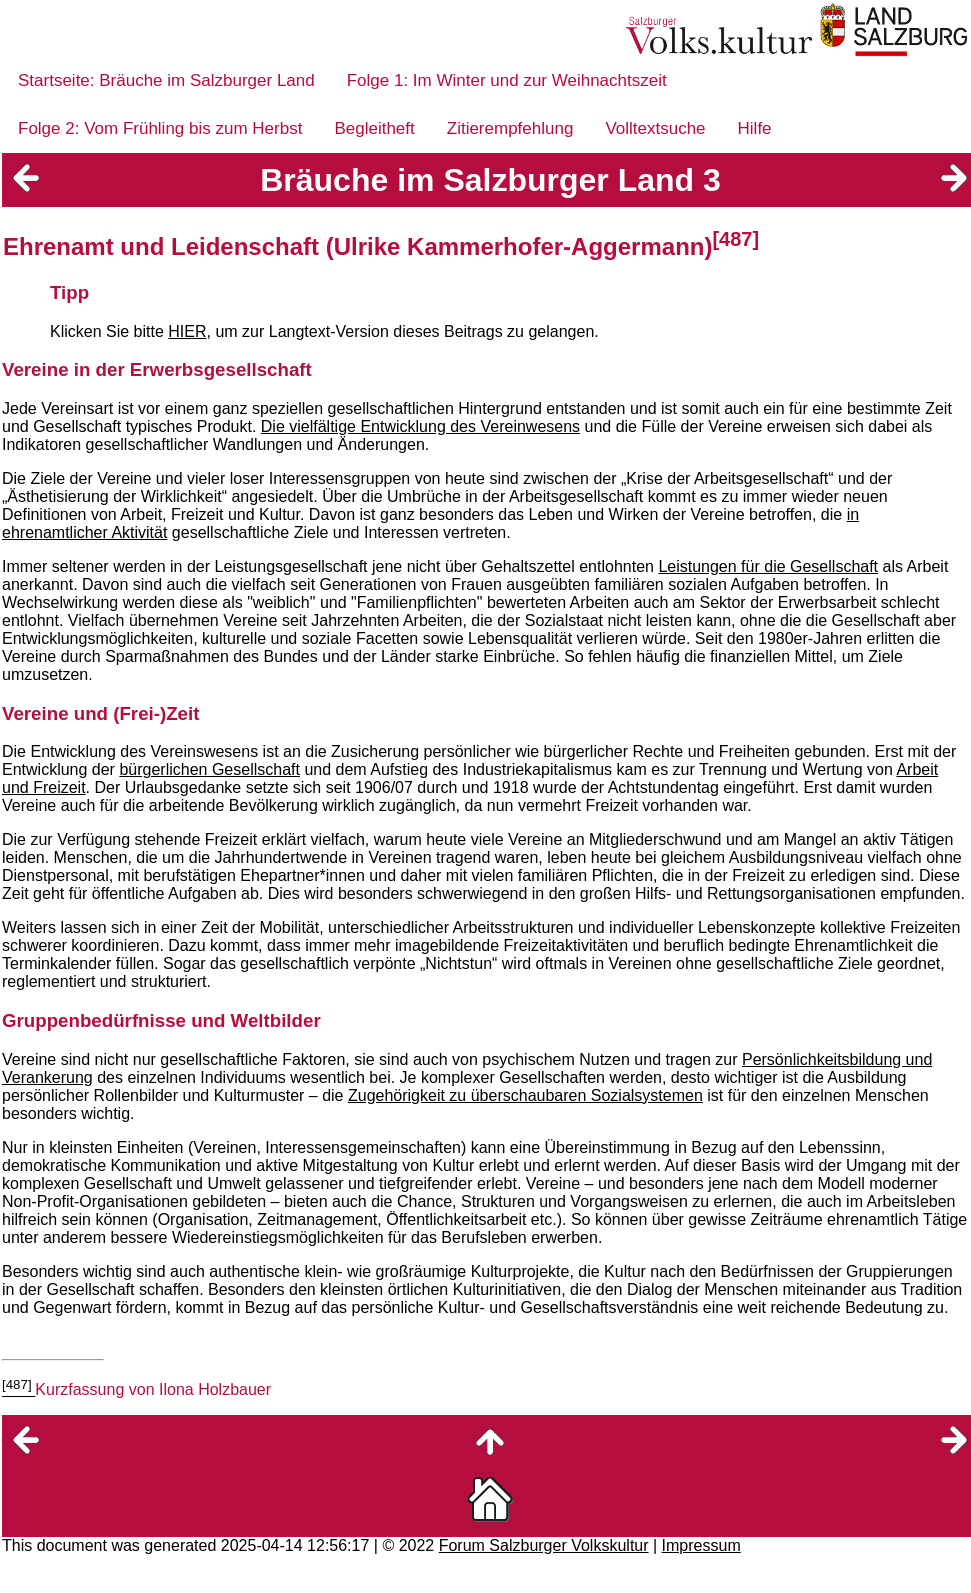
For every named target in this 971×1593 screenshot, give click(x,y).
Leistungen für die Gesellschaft (768, 566)
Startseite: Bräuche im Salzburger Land (166, 80)
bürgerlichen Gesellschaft (209, 769)
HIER (187, 331)
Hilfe (755, 128)
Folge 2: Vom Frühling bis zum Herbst (160, 128)
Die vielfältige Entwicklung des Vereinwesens (420, 426)
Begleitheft (374, 128)
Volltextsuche (655, 128)
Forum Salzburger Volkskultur (544, 1545)
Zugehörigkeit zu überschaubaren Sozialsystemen (525, 1095)
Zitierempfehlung (510, 128)
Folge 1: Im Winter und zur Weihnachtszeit (507, 80)
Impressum (701, 1545)
